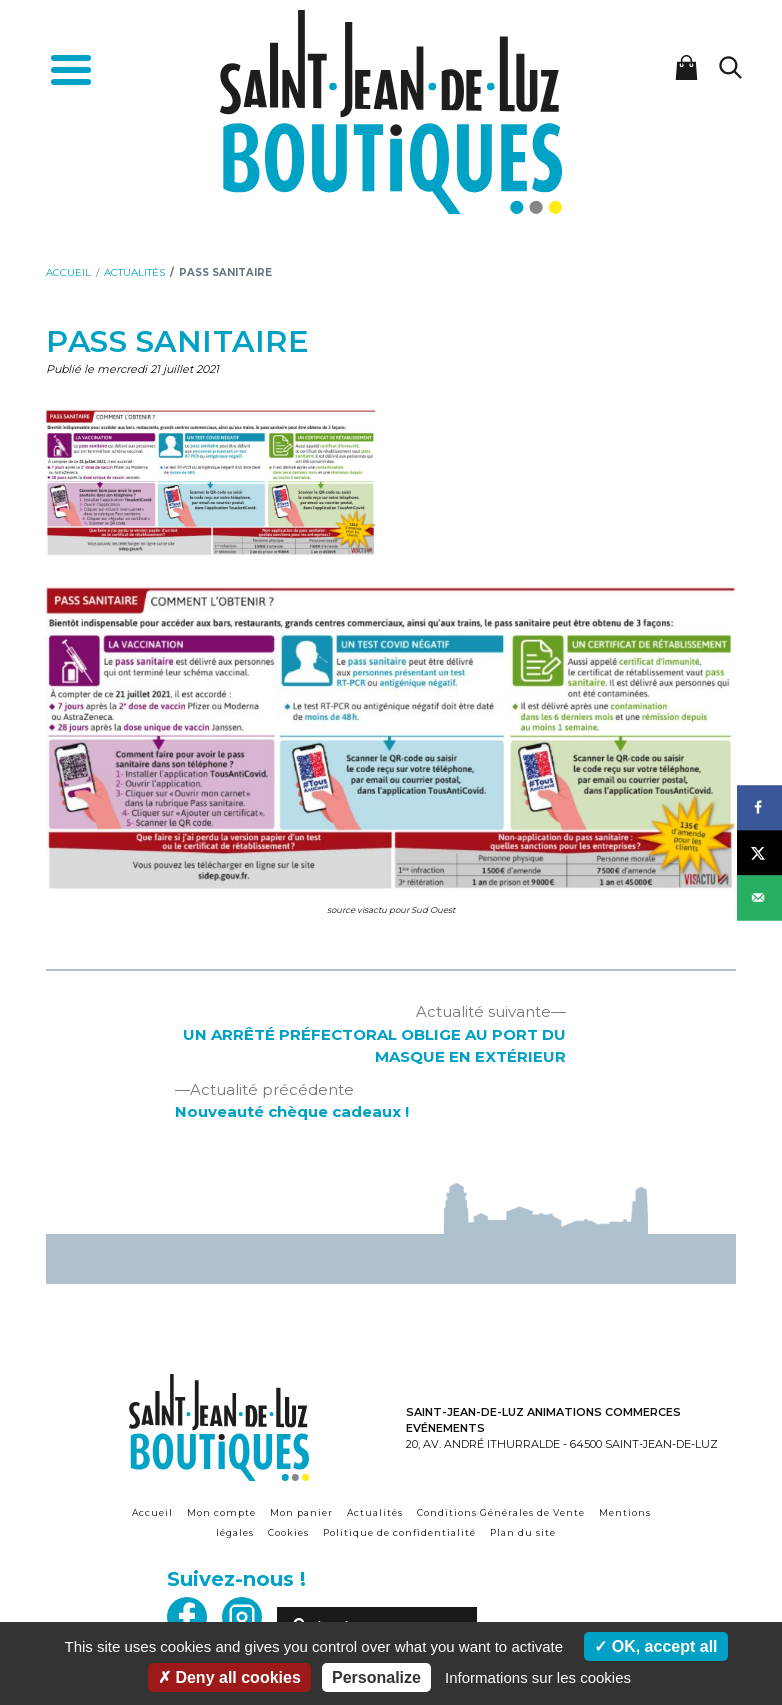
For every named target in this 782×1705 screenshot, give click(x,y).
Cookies (288, 1532)
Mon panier (301, 1512)
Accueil (152, 1512)
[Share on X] (759, 852)
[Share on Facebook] (759, 807)
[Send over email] (759, 897)
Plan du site (523, 1532)
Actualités (375, 1512)
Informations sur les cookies (538, 1677)
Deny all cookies (229, 1677)
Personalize (376, 1677)
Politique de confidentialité (399, 1532)
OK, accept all (655, 1646)
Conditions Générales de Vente (501, 1512)
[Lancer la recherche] (730, 67)
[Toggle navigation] (71, 73)
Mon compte (221, 1512)
